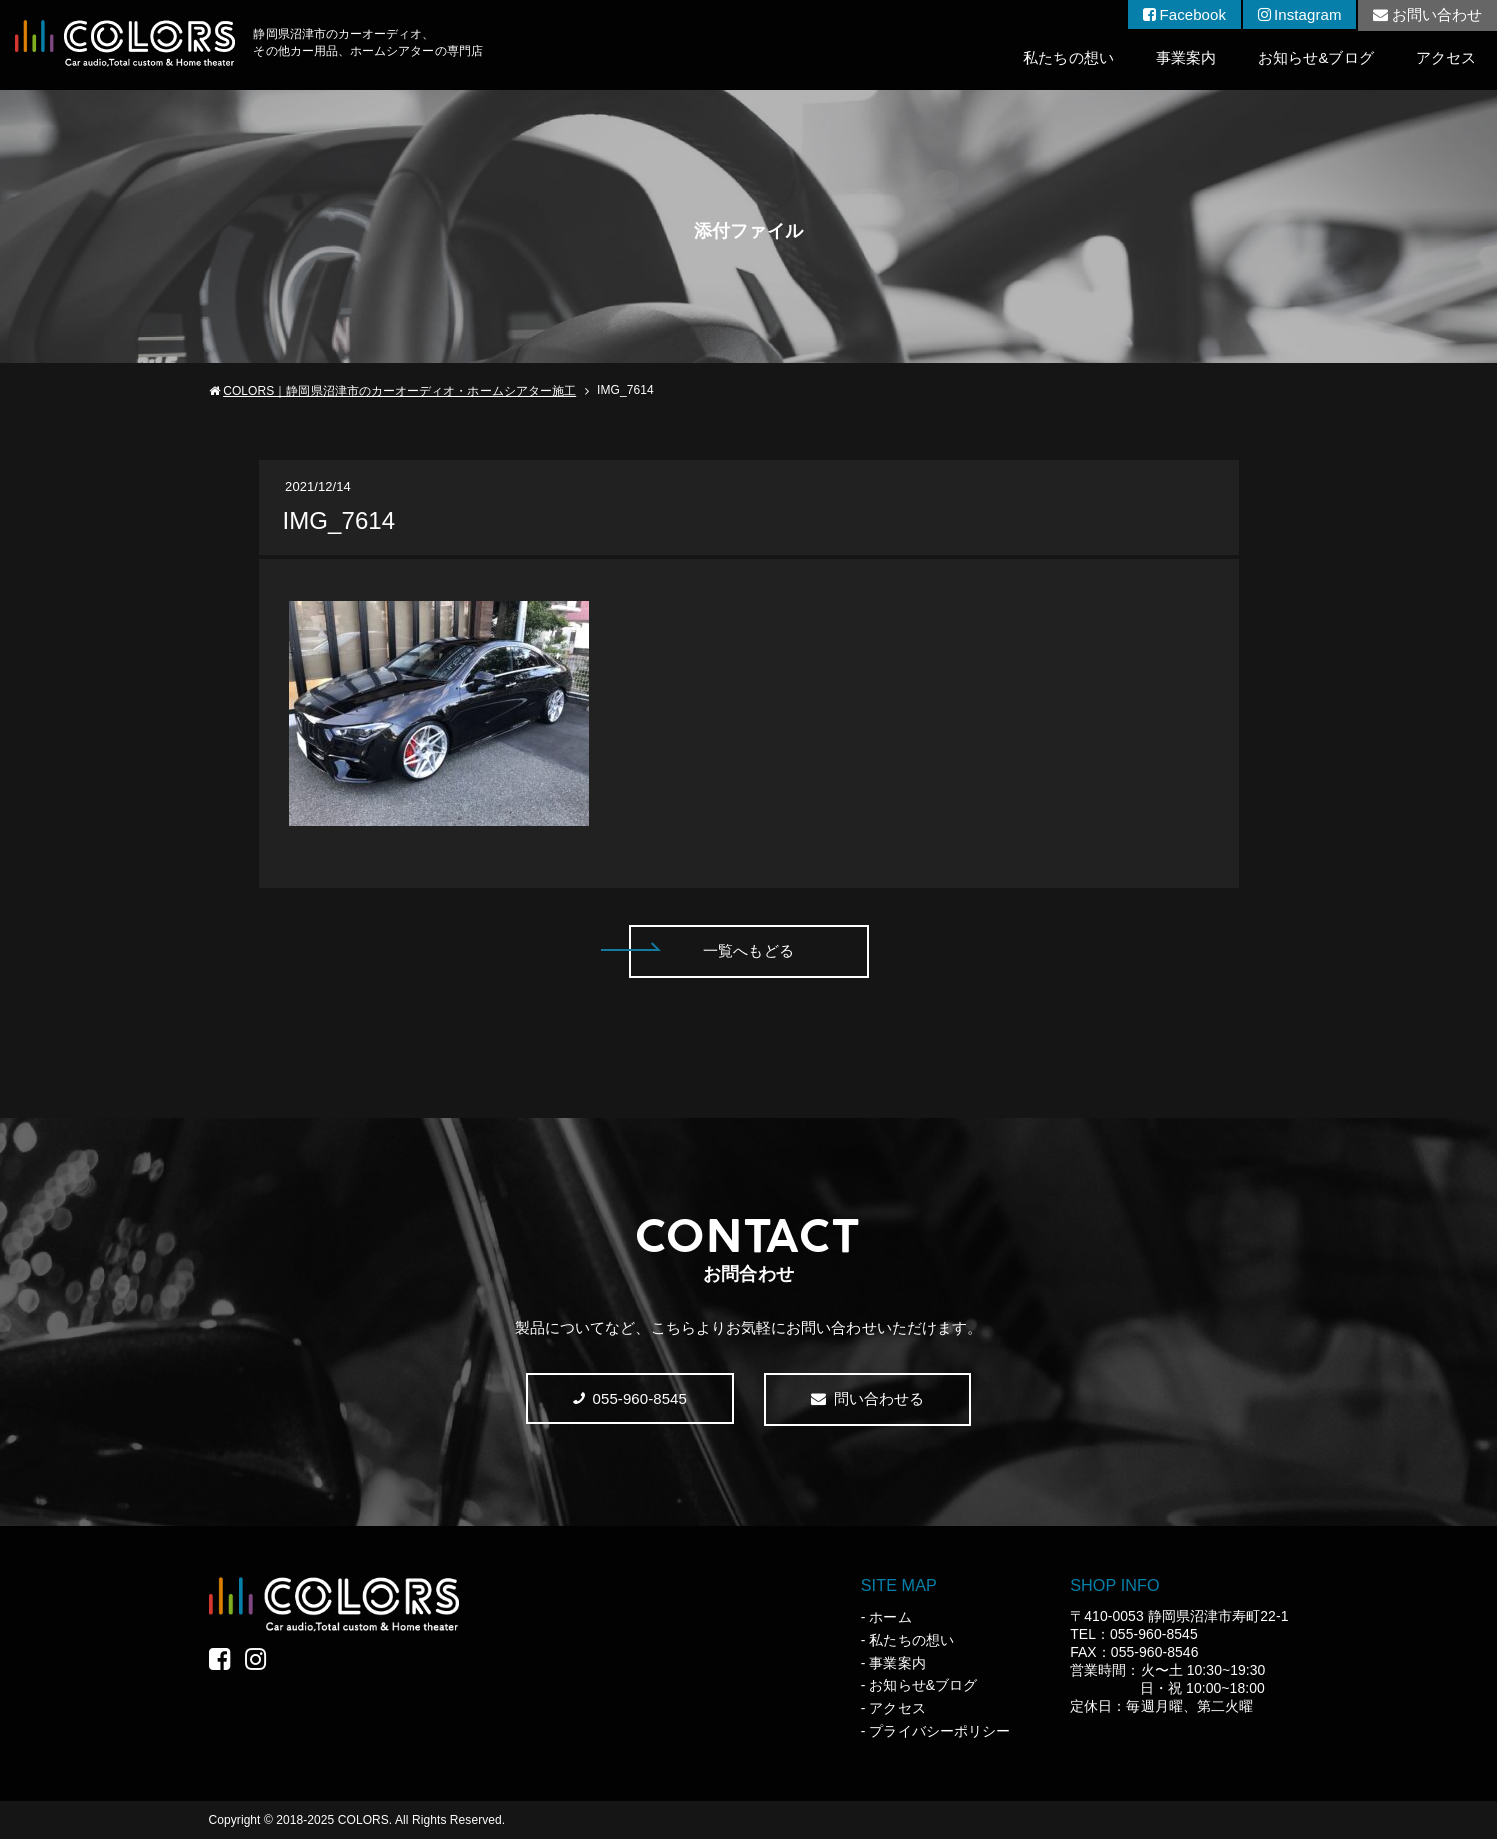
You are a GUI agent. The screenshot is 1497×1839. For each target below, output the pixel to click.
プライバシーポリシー (939, 1731)
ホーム (890, 1617)
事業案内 (1186, 57)
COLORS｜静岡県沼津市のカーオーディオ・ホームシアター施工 (399, 391)
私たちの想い (1068, 57)
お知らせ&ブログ (1316, 57)
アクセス (1446, 57)
